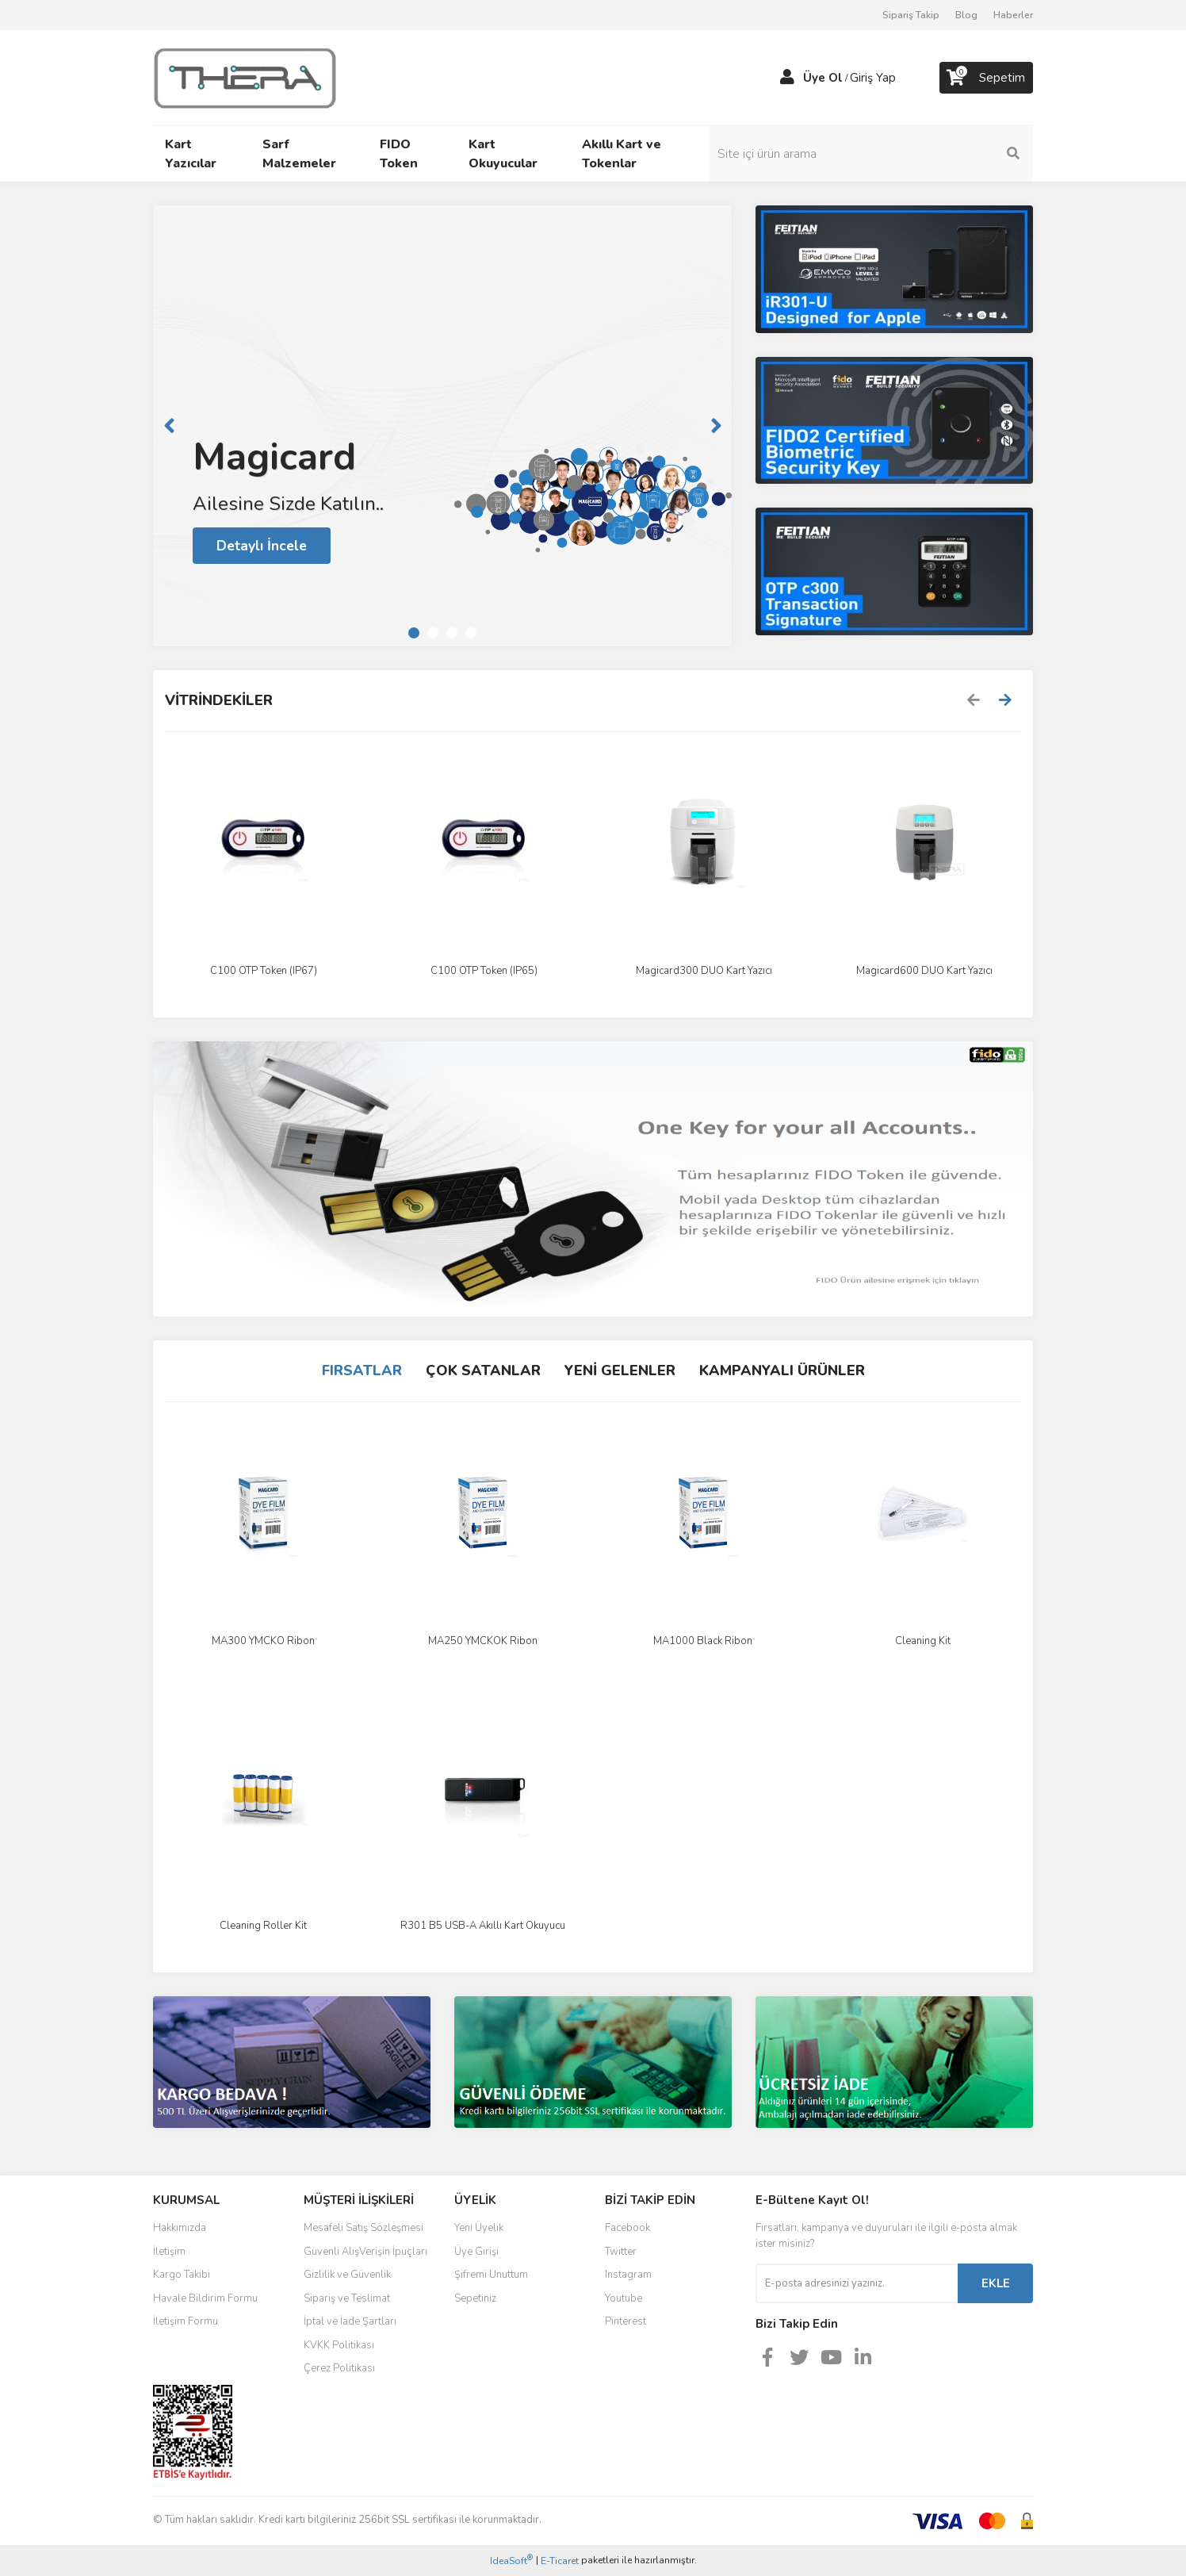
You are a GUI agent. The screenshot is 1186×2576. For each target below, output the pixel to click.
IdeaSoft (511, 2560)
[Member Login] (787, 78)
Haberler (1013, 15)
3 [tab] (451, 632)
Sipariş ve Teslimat (347, 2298)
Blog (966, 15)
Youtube (623, 2298)
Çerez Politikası (339, 2368)
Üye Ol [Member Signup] (823, 78)
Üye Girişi (476, 2251)
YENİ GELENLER (619, 1370)
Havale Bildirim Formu (205, 2298)
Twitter (621, 2251)
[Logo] (245, 77)
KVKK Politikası (339, 2345)
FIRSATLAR (362, 1370)
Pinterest (625, 2321)
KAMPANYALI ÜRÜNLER (782, 1370)
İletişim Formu (185, 2321)
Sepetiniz (475, 2298)
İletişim (169, 2251)
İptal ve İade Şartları (350, 2321)
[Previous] (169, 426)
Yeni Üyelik (478, 2228)
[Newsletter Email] (857, 2283)
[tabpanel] (442, 425)
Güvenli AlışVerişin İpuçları (365, 2251)
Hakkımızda (179, 2228)
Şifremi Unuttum (491, 2274)
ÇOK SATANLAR (483, 1370)
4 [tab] (470, 632)
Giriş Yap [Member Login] (873, 78)
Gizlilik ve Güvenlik (347, 2274)
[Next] (716, 426)
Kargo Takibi (181, 2274)
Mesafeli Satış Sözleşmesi (363, 2228)
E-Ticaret (560, 2561)
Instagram (628, 2274)
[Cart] (986, 78)
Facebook (627, 2228)
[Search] (926, 154)
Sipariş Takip (910, 15)
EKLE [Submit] (995, 2283)
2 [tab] (432, 632)
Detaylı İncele (262, 544)
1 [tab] (413, 632)
